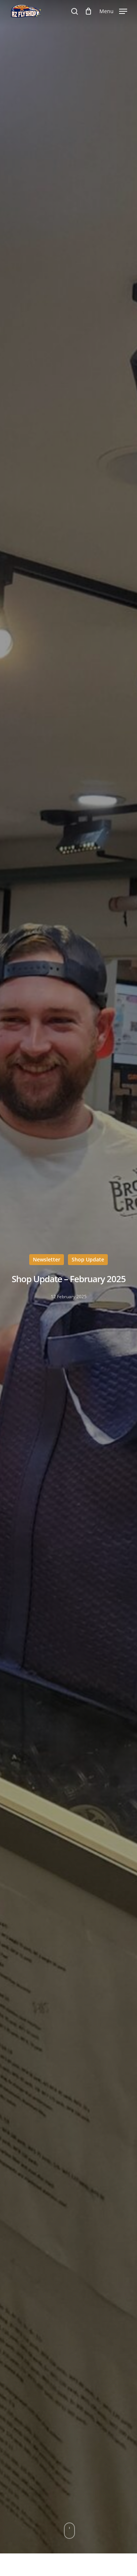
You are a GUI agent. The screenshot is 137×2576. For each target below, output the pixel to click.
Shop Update (88, 1259)
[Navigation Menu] (113, 10)
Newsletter (46, 1259)
